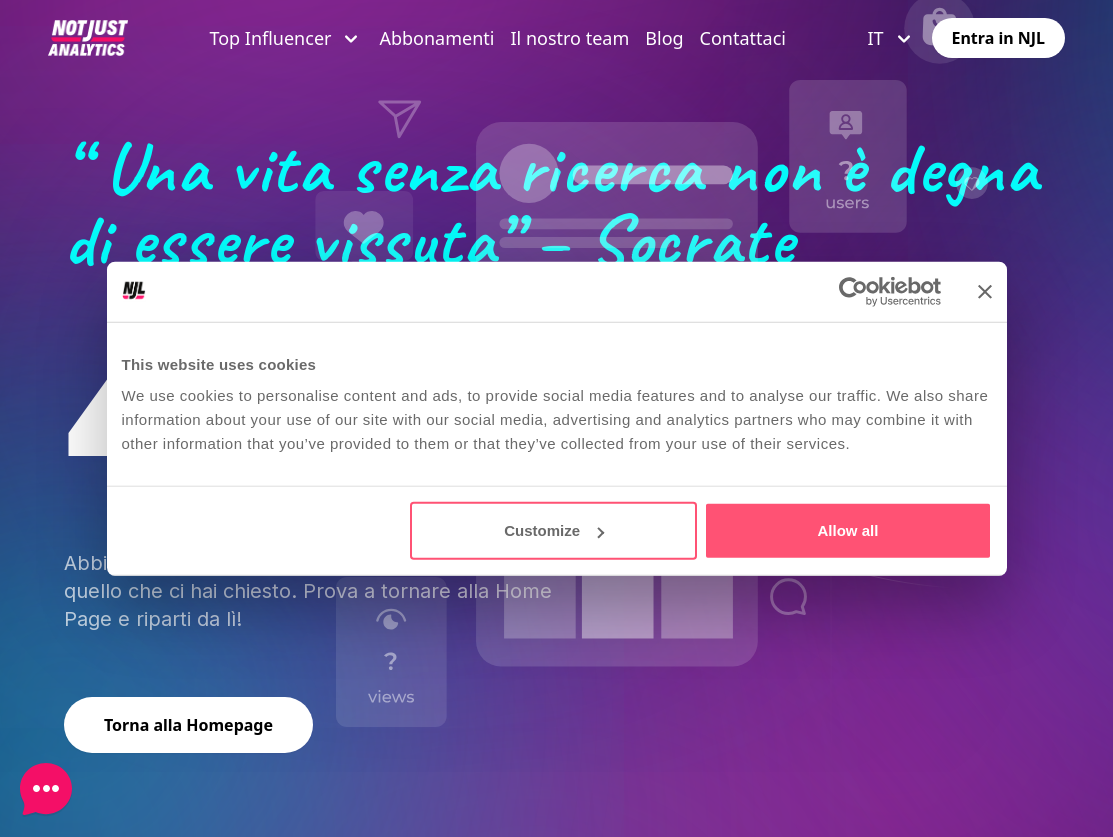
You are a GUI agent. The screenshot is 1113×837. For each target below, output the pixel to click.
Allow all (848, 530)
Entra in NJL (998, 38)
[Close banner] (985, 291)
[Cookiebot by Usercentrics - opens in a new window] (853, 291)
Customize (554, 530)
